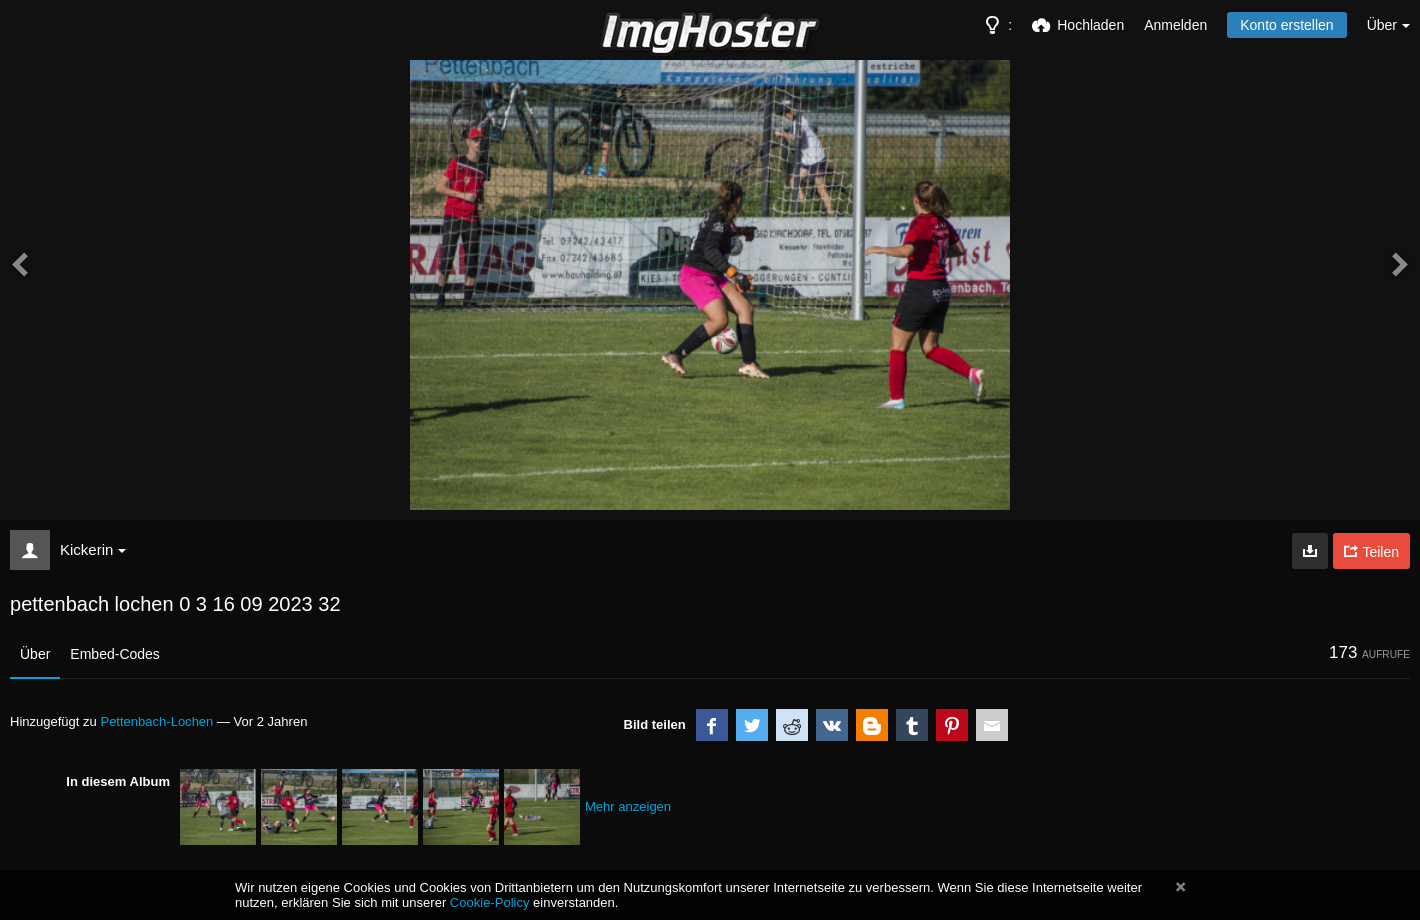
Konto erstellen (1286, 25)
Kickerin (93, 549)
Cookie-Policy (490, 902)
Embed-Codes (115, 654)
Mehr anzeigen (628, 806)
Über (35, 654)
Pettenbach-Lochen (156, 721)
